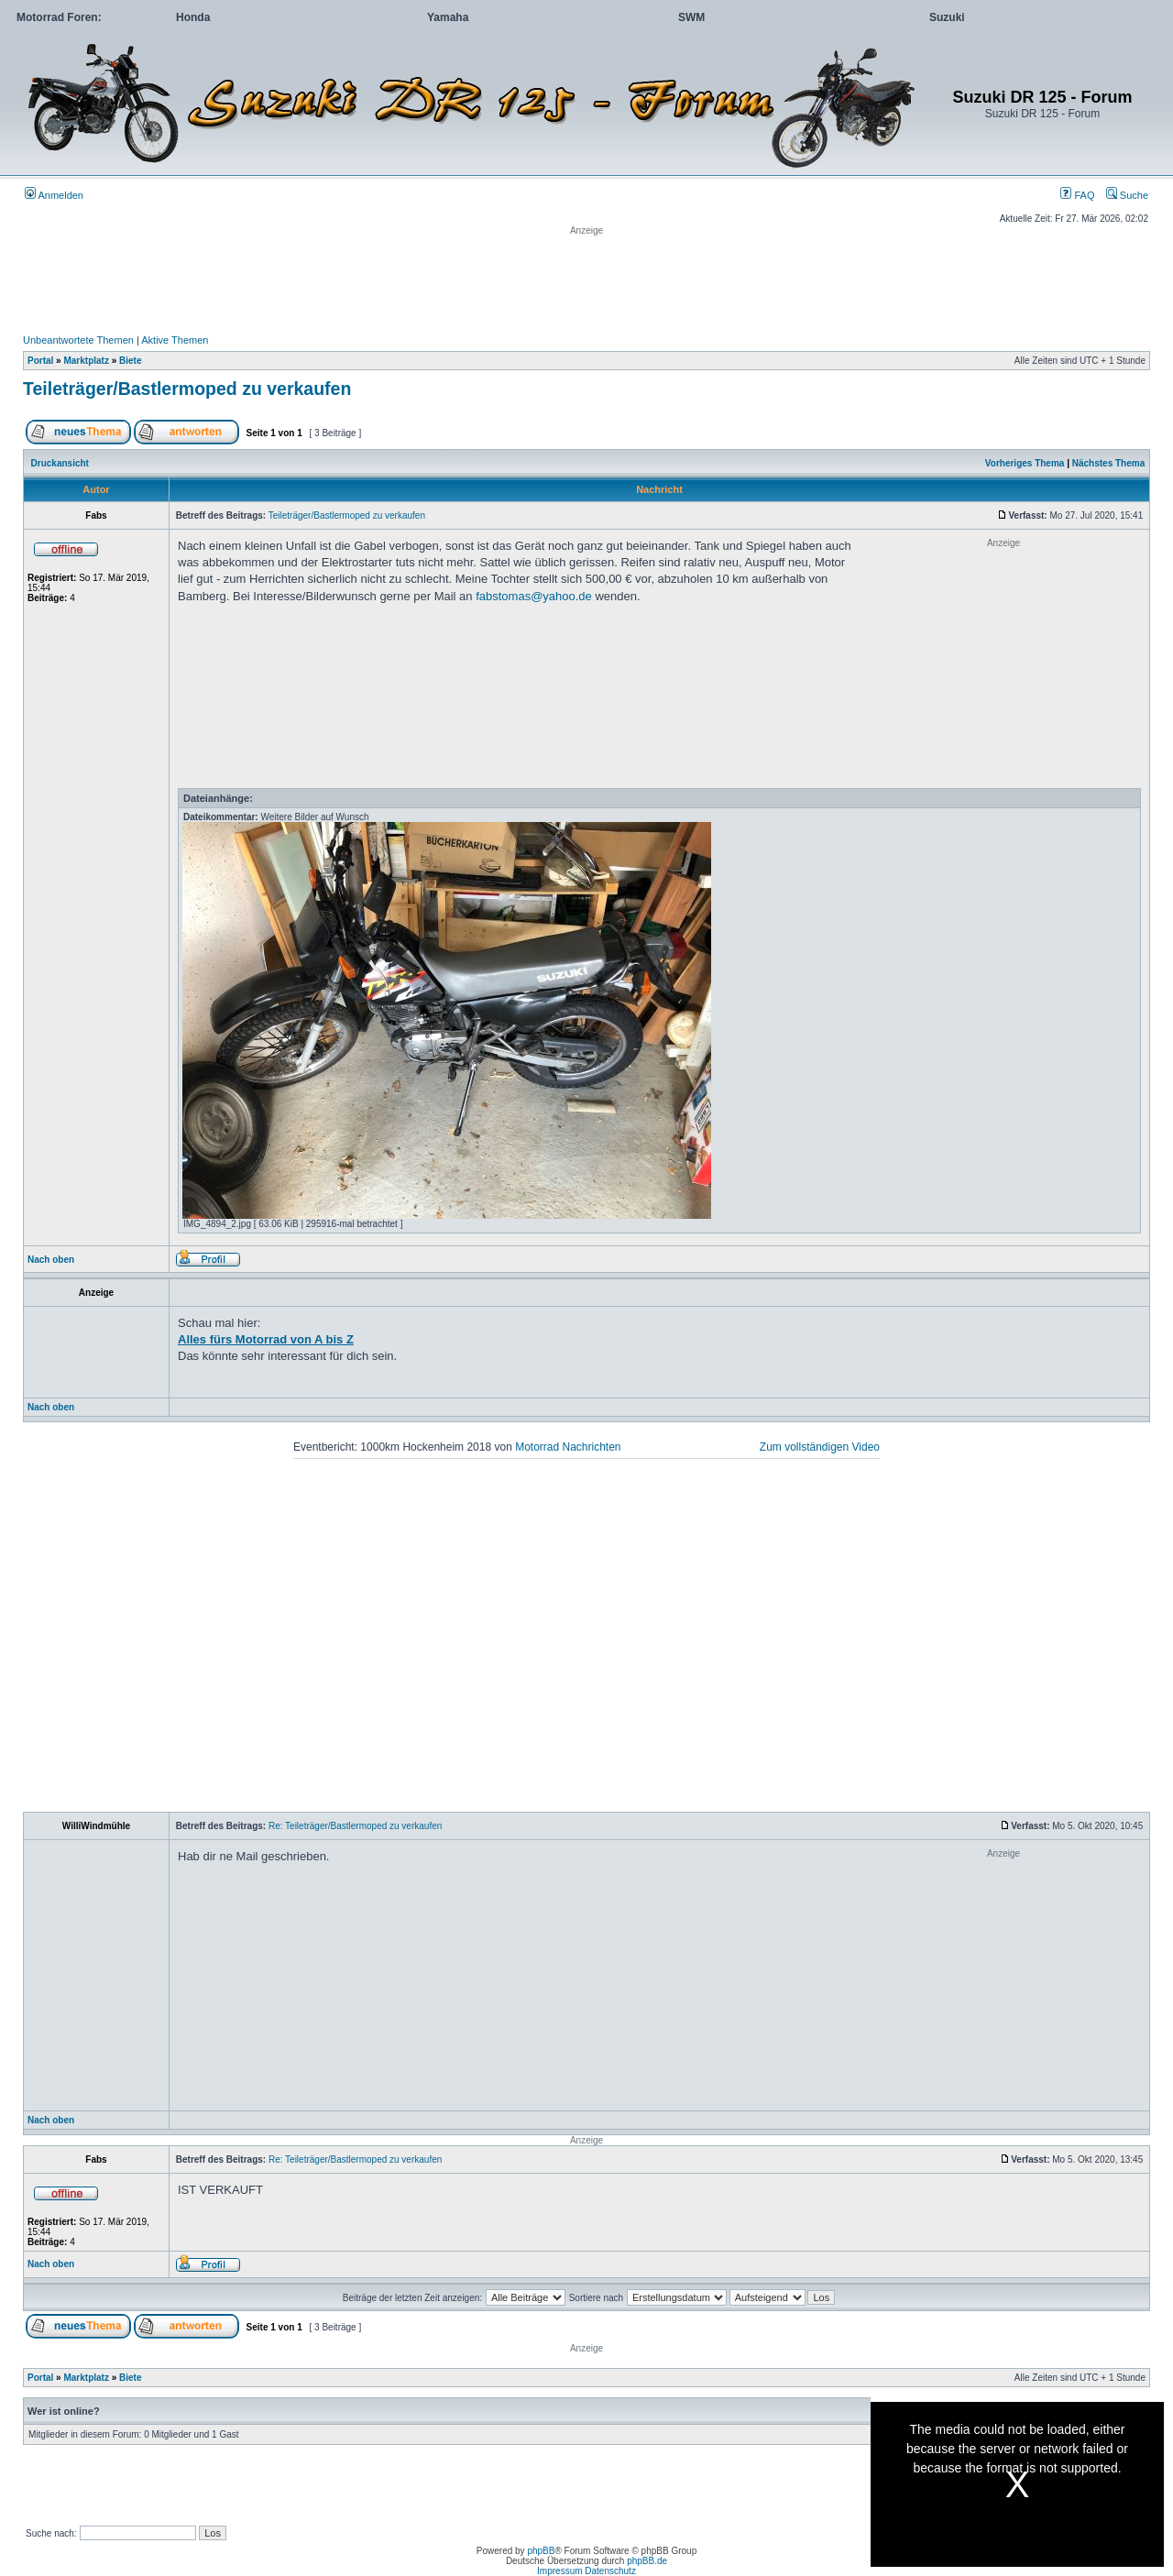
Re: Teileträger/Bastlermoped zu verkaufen (355, 1826)
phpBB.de (647, 2561)
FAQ (1077, 195)
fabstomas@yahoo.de (534, 596)
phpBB (540, 2551)
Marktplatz (85, 361)
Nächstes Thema (1108, 463)
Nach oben (50, 1260)
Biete (130, 361)
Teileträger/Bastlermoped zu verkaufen (187, 388)
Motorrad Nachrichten (567, 1447)
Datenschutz (610, 2571)
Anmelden (54, 195)
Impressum (559, 2571)
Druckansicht (60, 463)
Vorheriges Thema (1025, 463)
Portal (40, 361)
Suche (1127, 195)
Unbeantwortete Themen (78, 339)
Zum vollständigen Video (820, 1447)
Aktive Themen (174, 339)
